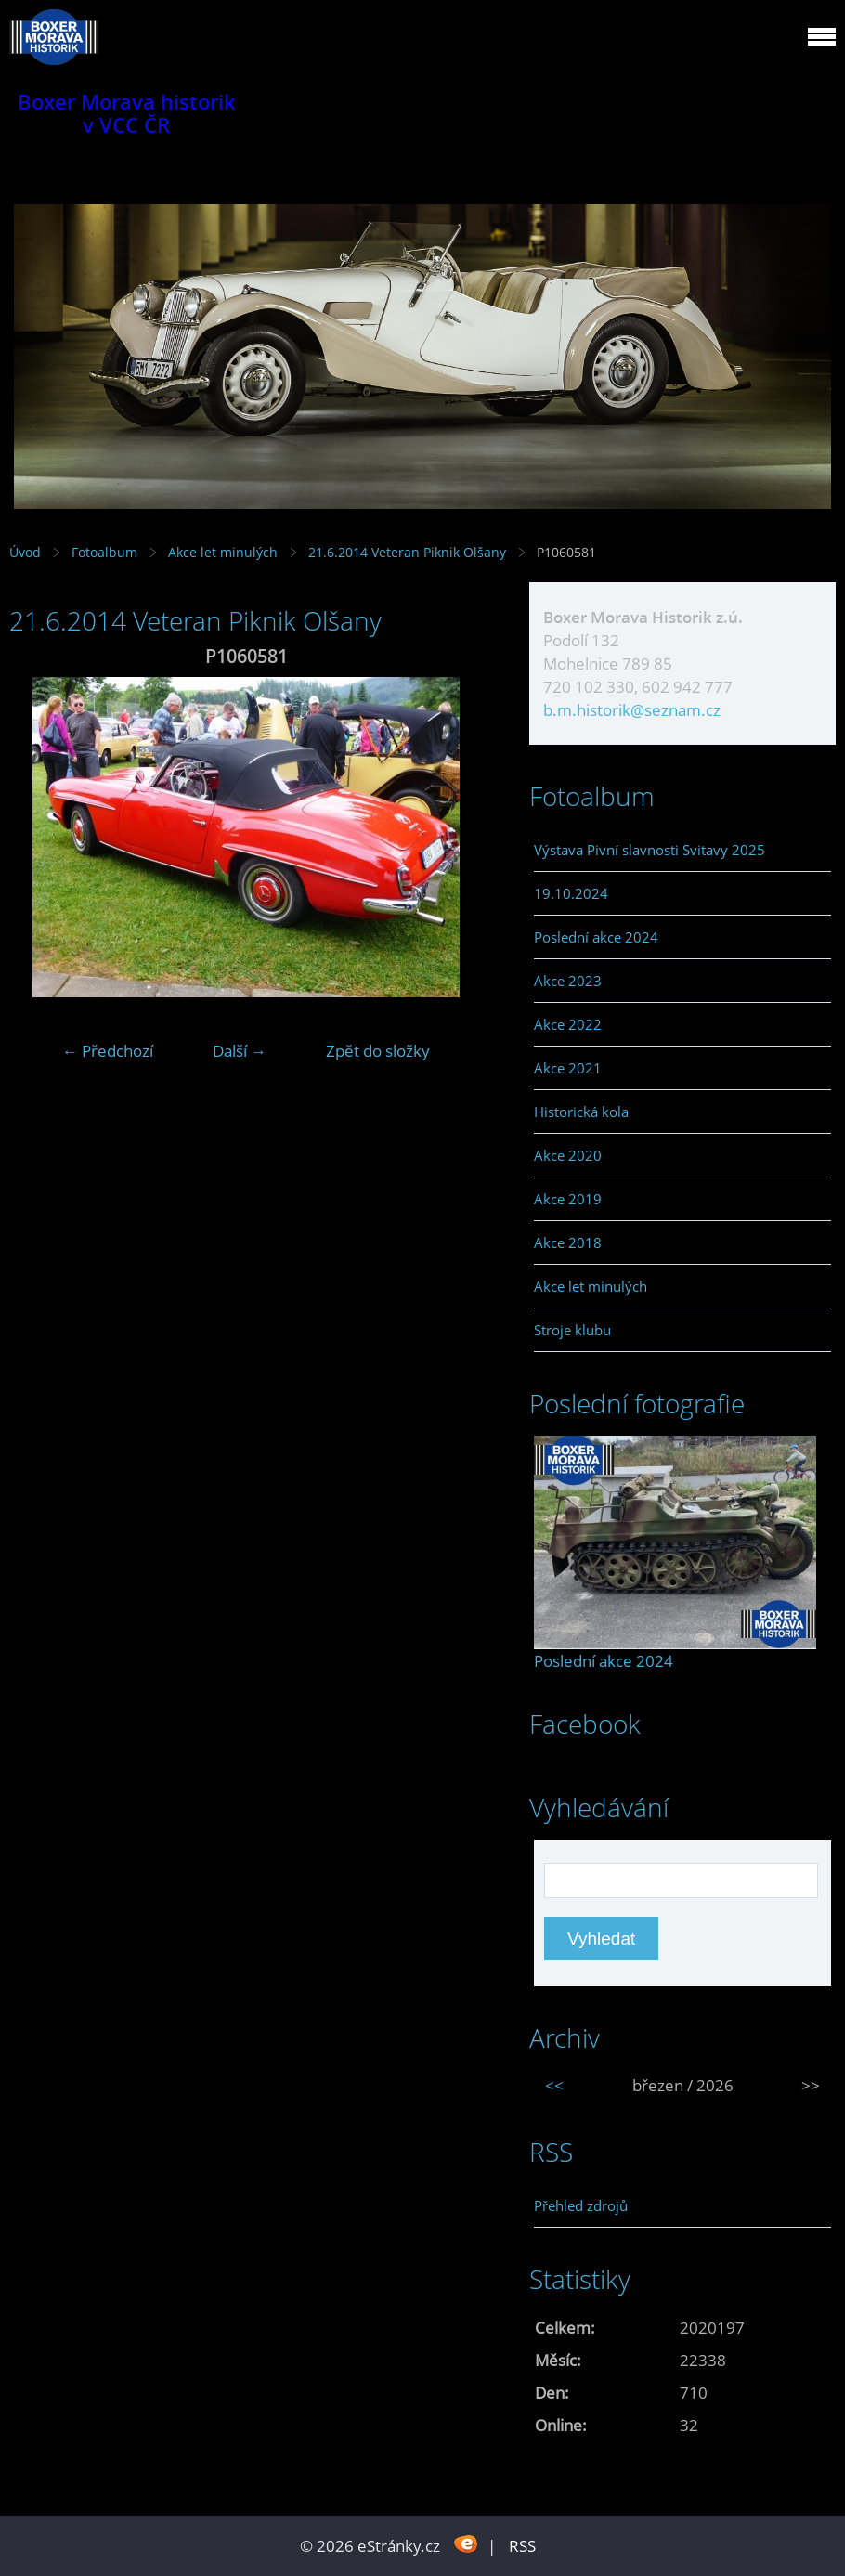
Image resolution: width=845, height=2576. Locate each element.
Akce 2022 (568, 1024)
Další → (239, 1050)
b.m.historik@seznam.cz (632, 710)
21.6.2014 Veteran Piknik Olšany (409, 552)
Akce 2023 (568, 980)
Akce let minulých (223, 552)
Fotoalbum (104, 552)
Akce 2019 (568, 1199)
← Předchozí (107, 1050)
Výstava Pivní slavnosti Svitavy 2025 (649, 849)
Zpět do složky (378, 1050)
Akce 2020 (568, 1155)
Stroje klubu (572, 1330)
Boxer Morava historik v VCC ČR (127, 113)
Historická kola (581, 1111)
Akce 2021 (568, 1068)
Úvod (25, 552)
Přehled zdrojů (581, 2205)
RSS (522, 2545)
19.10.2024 (571, 893)
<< (554, 2085)
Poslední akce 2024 (596, 937)
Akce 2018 (568, 1242)
